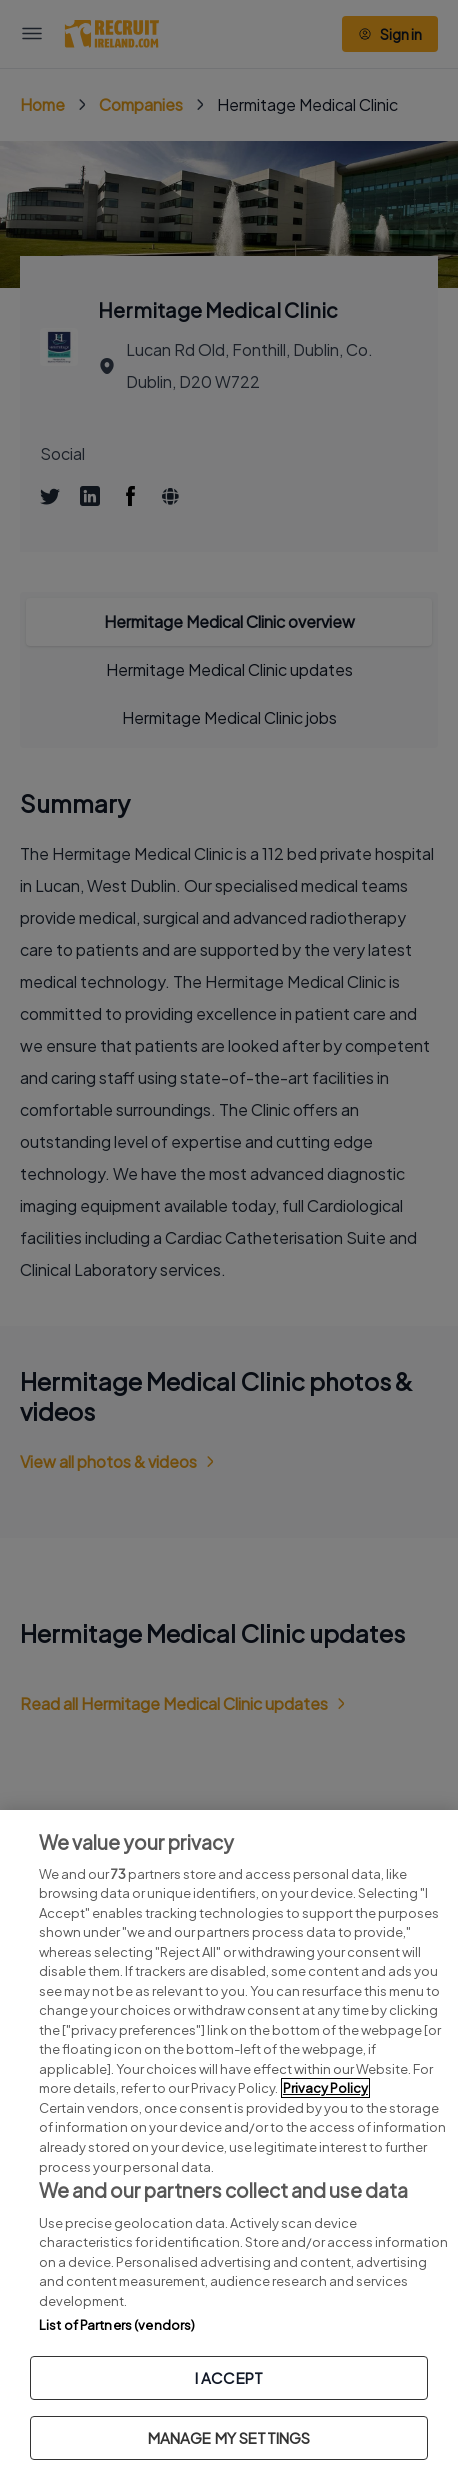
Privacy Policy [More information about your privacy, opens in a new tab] (325, 2088)
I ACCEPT (229, 2377)
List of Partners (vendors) (117, 2325)
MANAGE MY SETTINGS (229, 2437)
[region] (229, 2143)
